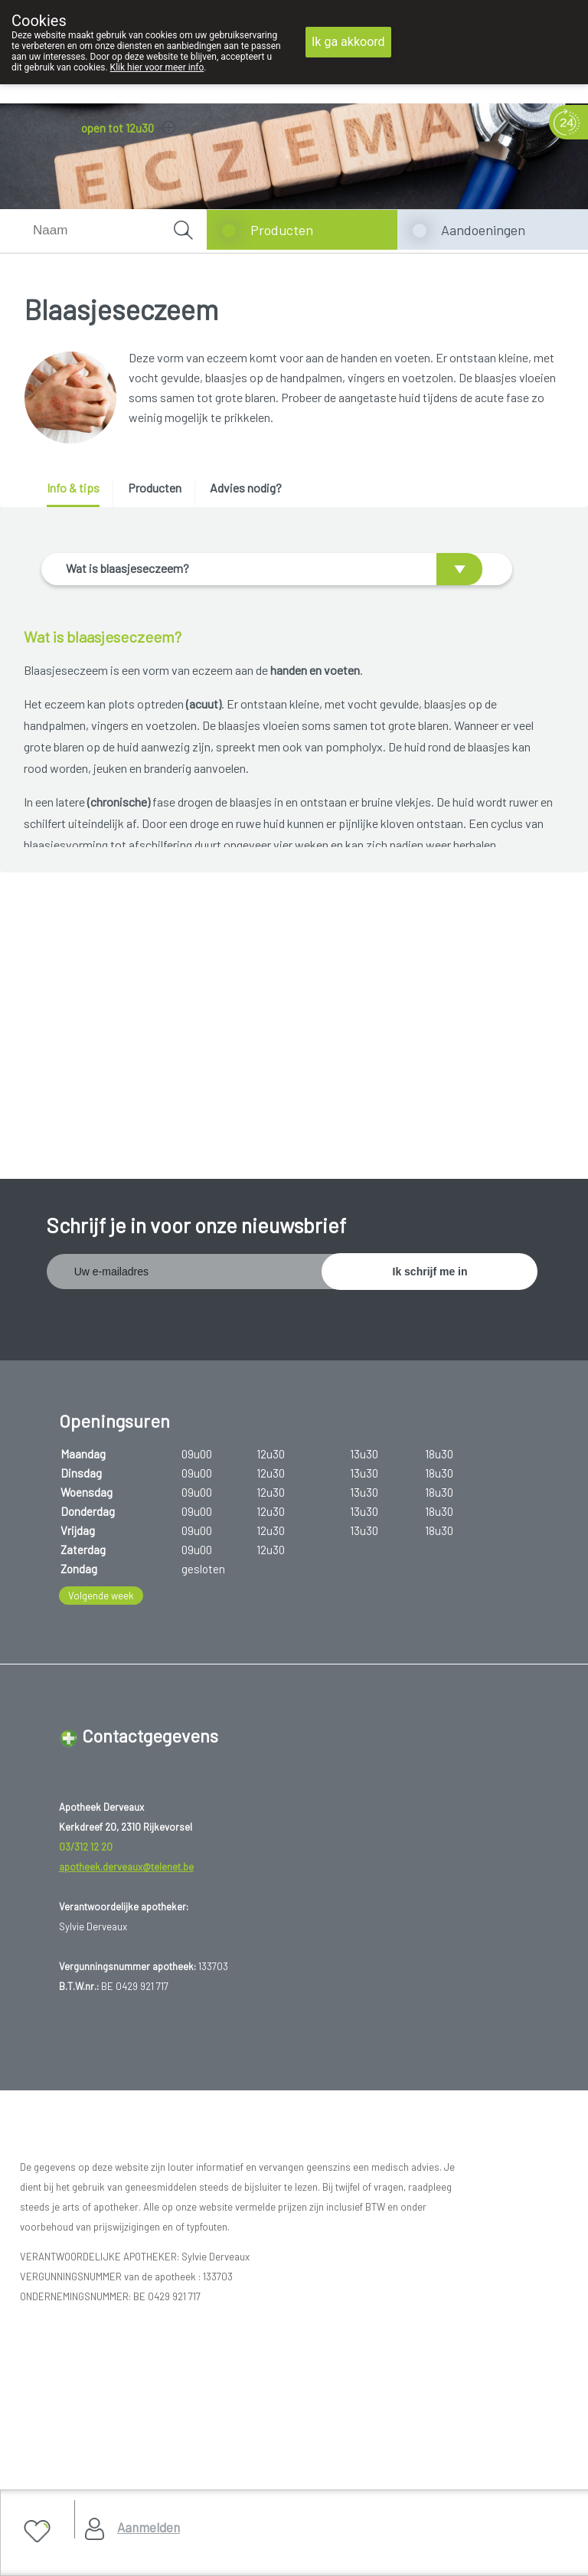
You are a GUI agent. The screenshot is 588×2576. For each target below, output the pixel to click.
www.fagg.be (388, 2228)
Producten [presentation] (154, 487)
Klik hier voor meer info (157, 67)
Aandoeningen (483, 229)
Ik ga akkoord (348, 41)
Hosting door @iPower (83, 2434)
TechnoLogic (240, 2415)
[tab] (78, 493)
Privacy (48, 2377)
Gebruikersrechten (73, 2358)
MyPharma (172, 2415)
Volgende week (101, 1458)
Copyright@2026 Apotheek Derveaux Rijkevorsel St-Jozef (165, 2338)
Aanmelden (148, 2527)
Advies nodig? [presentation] (246, 487)
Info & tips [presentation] (73, 487)
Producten (281, 229)
